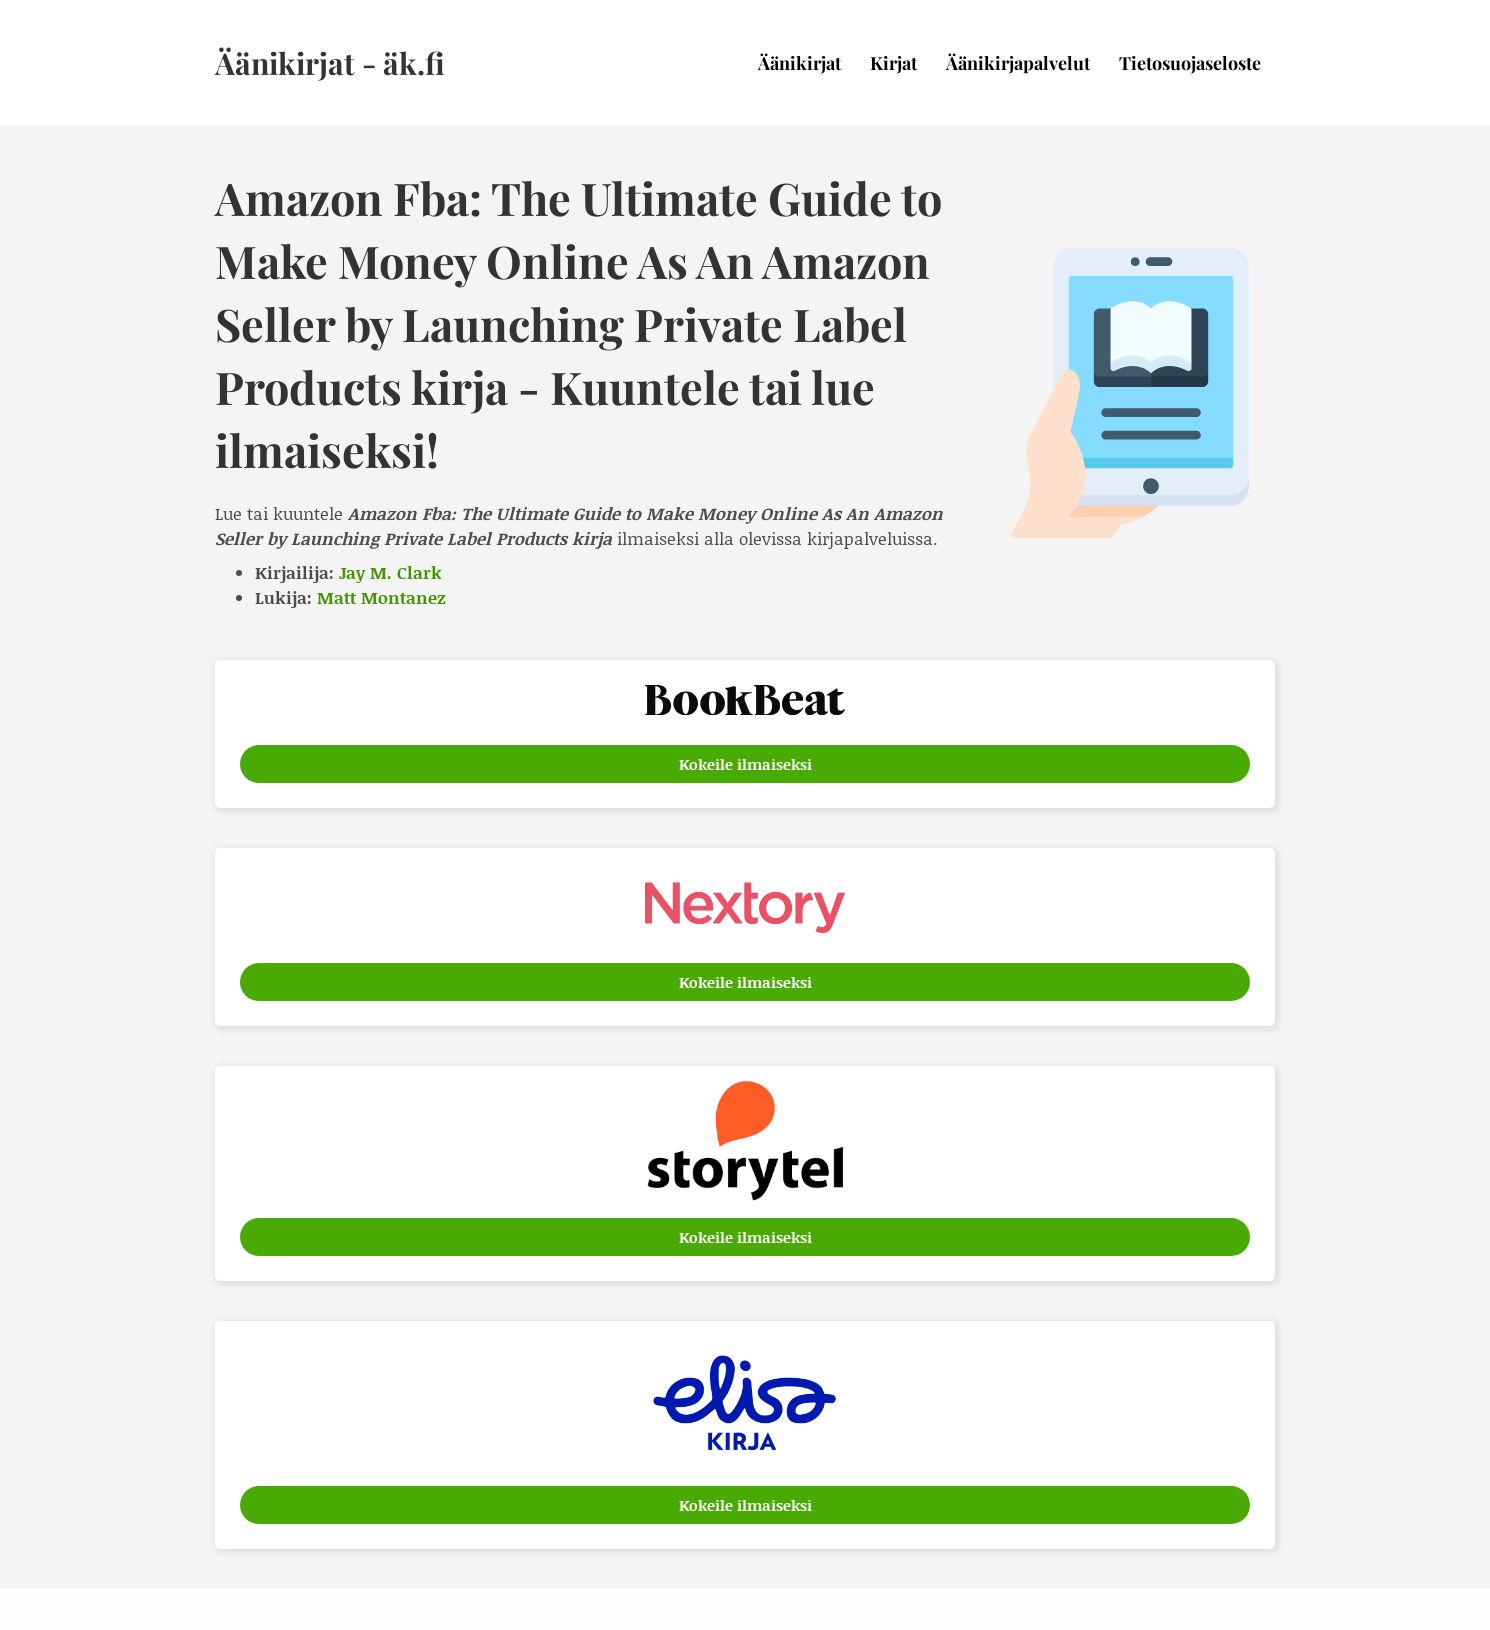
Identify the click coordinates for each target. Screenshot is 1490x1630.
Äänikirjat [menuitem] (799, 63)
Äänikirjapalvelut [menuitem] (1018, 63)
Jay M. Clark (390, 572)
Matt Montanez (381, 597)
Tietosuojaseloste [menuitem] (1190, 63)
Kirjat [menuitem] (893, 63)
